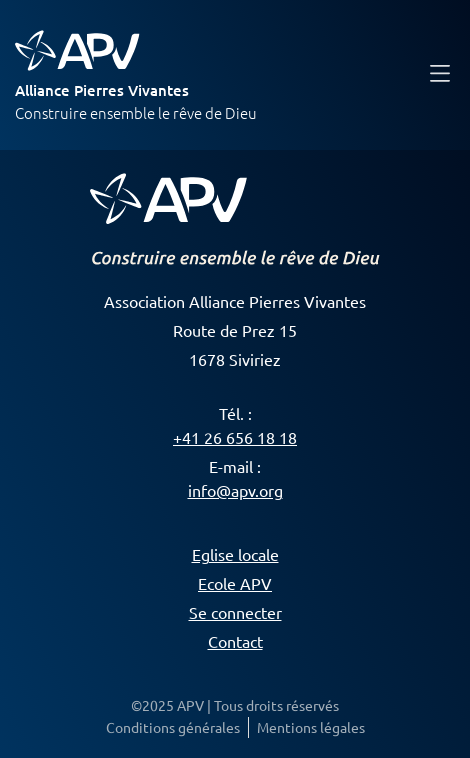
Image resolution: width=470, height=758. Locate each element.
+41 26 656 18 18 (235, 437)
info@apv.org (235, 490)
